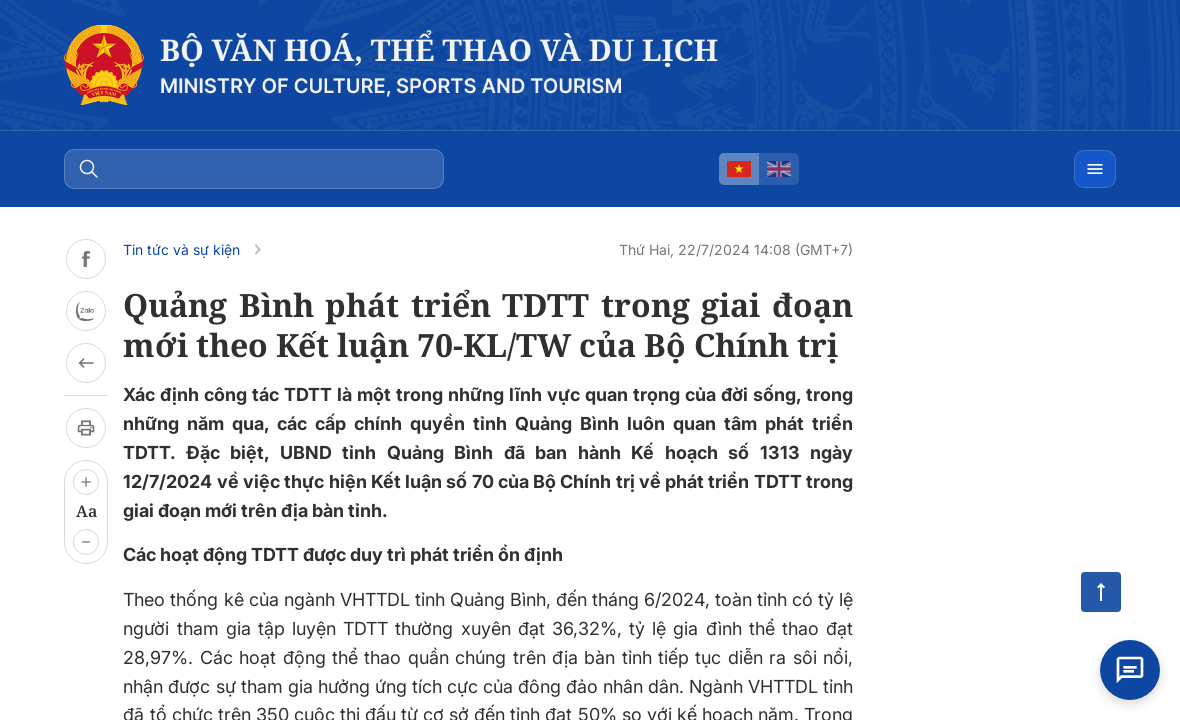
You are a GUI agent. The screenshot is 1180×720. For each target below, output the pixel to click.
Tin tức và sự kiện (181, 249)
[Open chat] (1130, 670)
